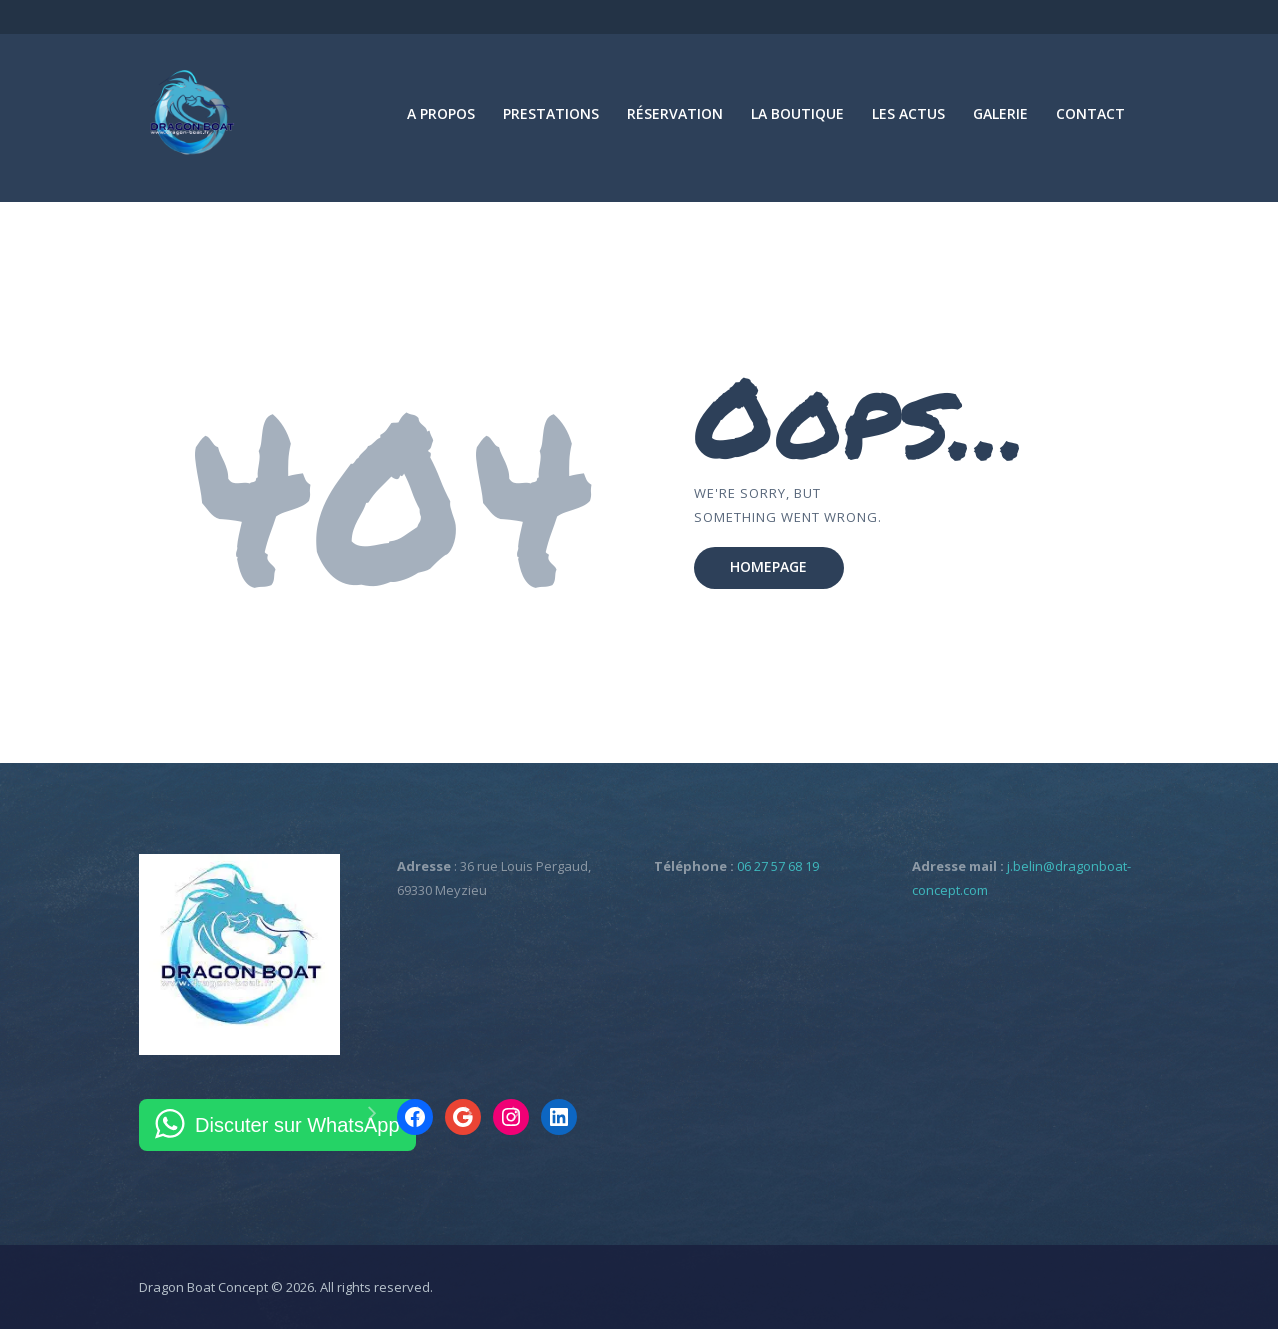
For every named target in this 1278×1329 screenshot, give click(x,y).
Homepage (768, 566)
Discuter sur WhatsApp (297, 1125)
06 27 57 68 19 (778, 866)
